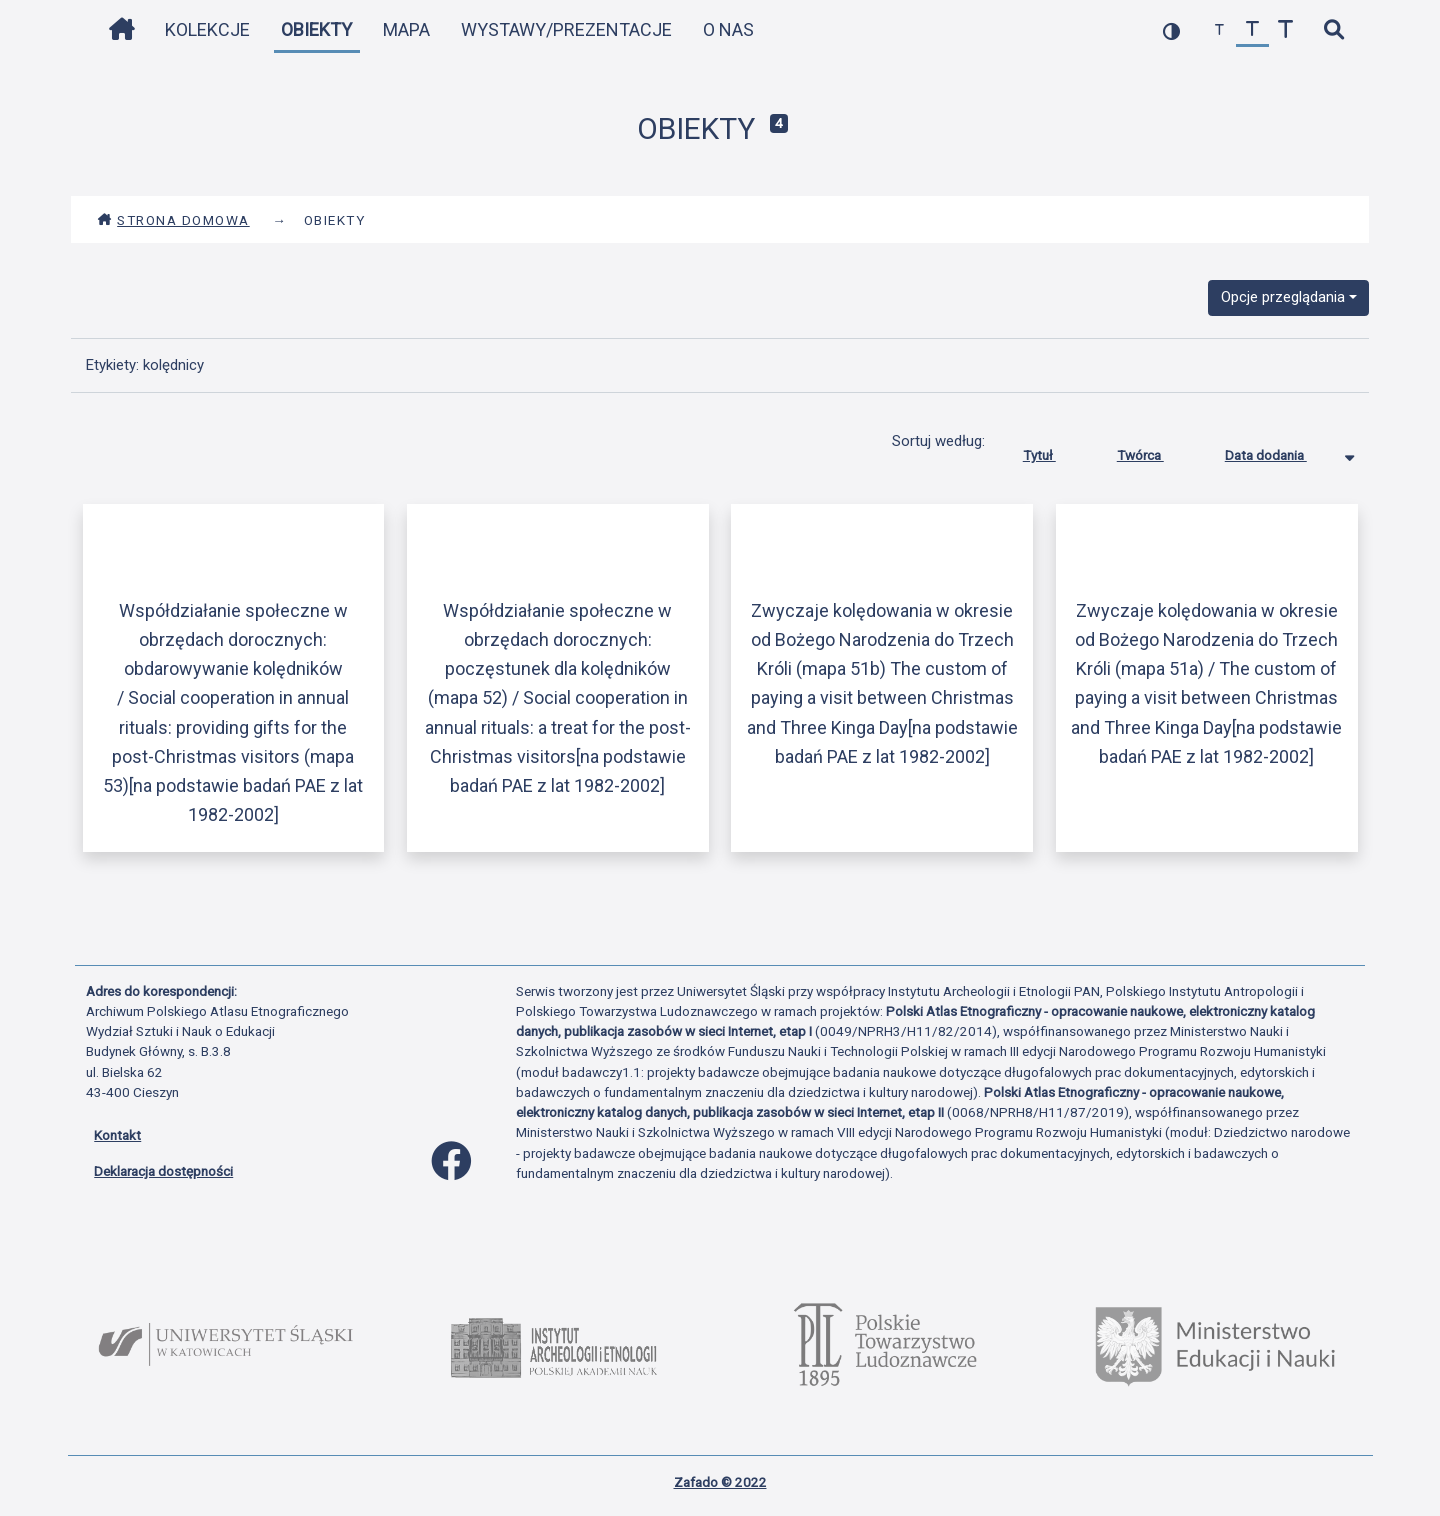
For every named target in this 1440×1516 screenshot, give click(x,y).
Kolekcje (207, 29)
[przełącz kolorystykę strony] (1171, 30)
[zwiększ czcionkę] (1285, 30)
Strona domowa (173, 220)
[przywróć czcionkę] (1252, 30)
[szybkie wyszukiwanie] (1333, 30)
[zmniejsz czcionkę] (1219, 30)
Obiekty (316, 29)
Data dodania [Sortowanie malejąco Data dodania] (1281, 451)
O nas (728, 29)
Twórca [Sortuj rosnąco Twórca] (1155, 451)
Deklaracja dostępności (163, 1171)
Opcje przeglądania (1283, 297)
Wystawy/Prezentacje (566, 29)
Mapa (406, 29)
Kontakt (117, 1135)
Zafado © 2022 (720, 1482)
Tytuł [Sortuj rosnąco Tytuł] (1054, 451)
